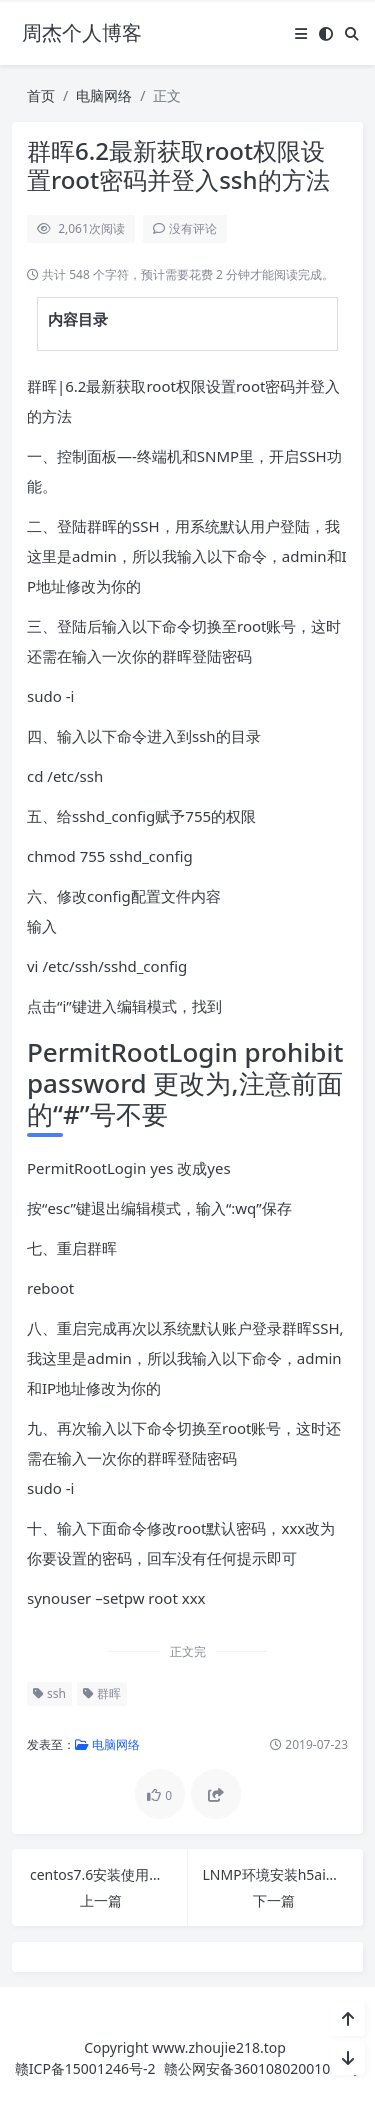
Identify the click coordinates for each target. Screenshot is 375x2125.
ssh (49, 1693)
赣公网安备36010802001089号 (262, 2068)
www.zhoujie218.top (219, 2047)
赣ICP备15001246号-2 (85, 2068)
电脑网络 (104, 95)
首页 (41, 95)
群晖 (102, 1693)
